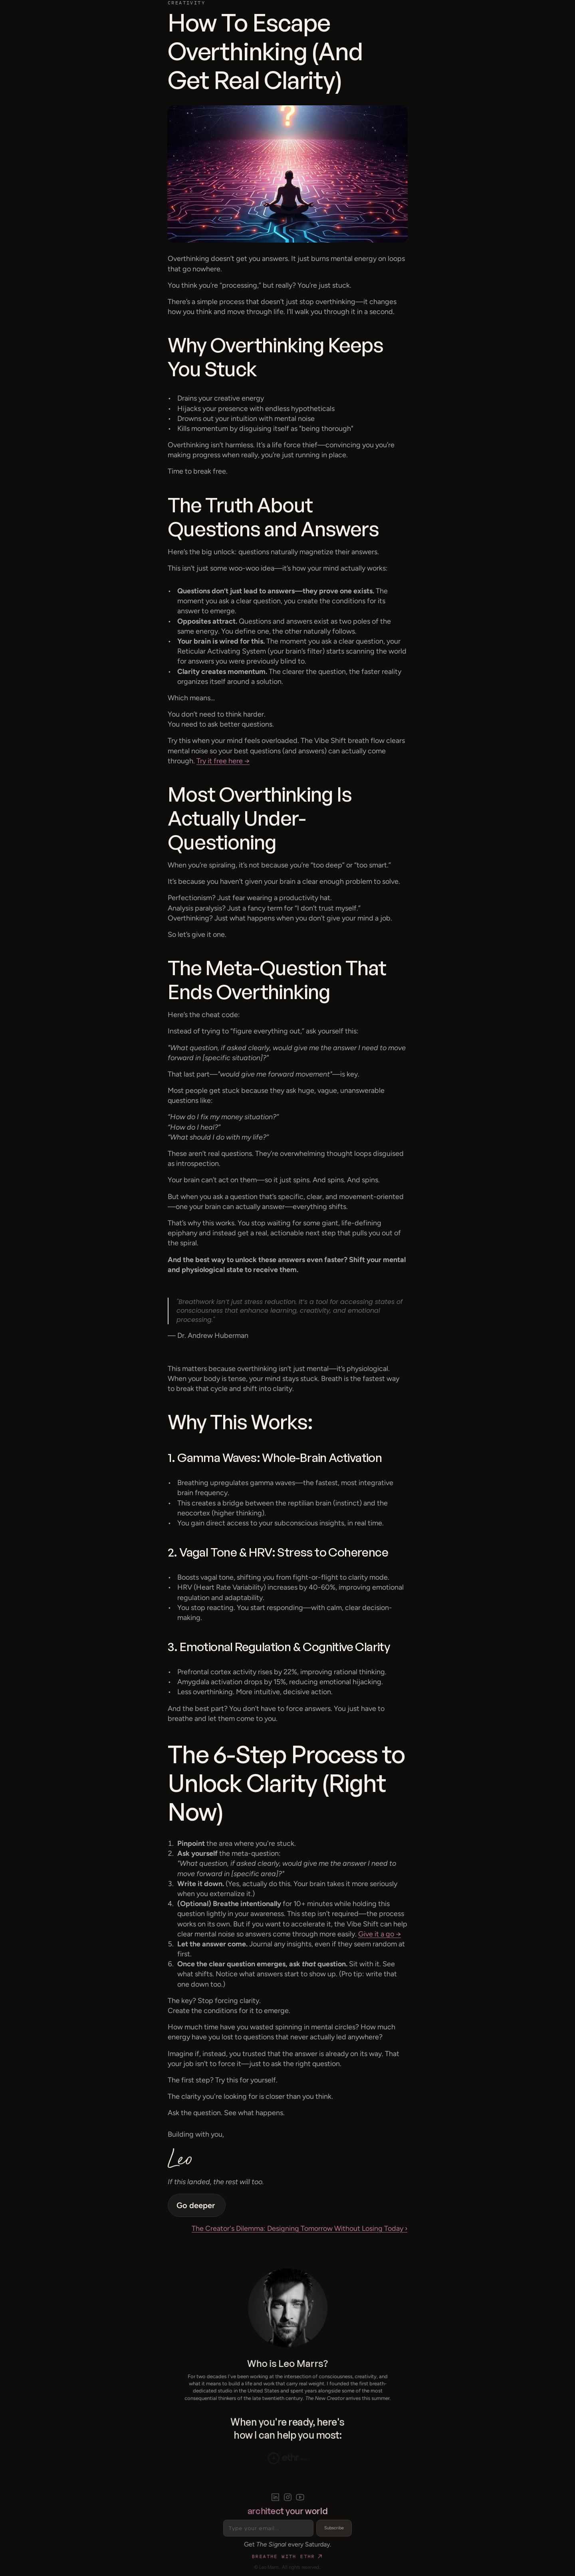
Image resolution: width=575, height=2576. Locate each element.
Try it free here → (223, 761)
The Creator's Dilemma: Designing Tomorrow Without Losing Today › (299, 2228)
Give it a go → (379, 1934)
